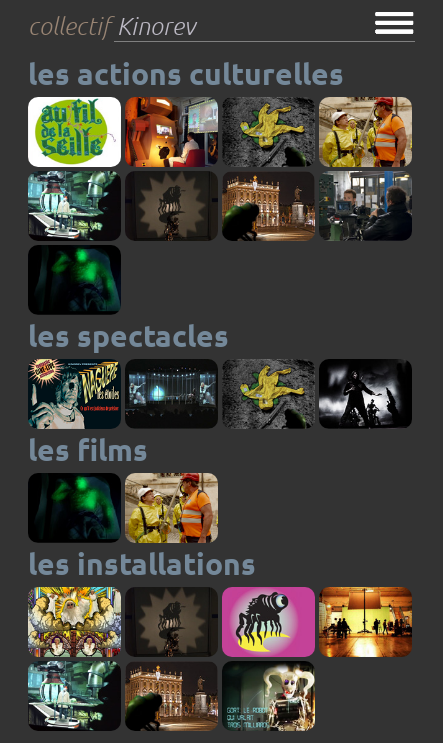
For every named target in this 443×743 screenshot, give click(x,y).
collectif (111, 26)
